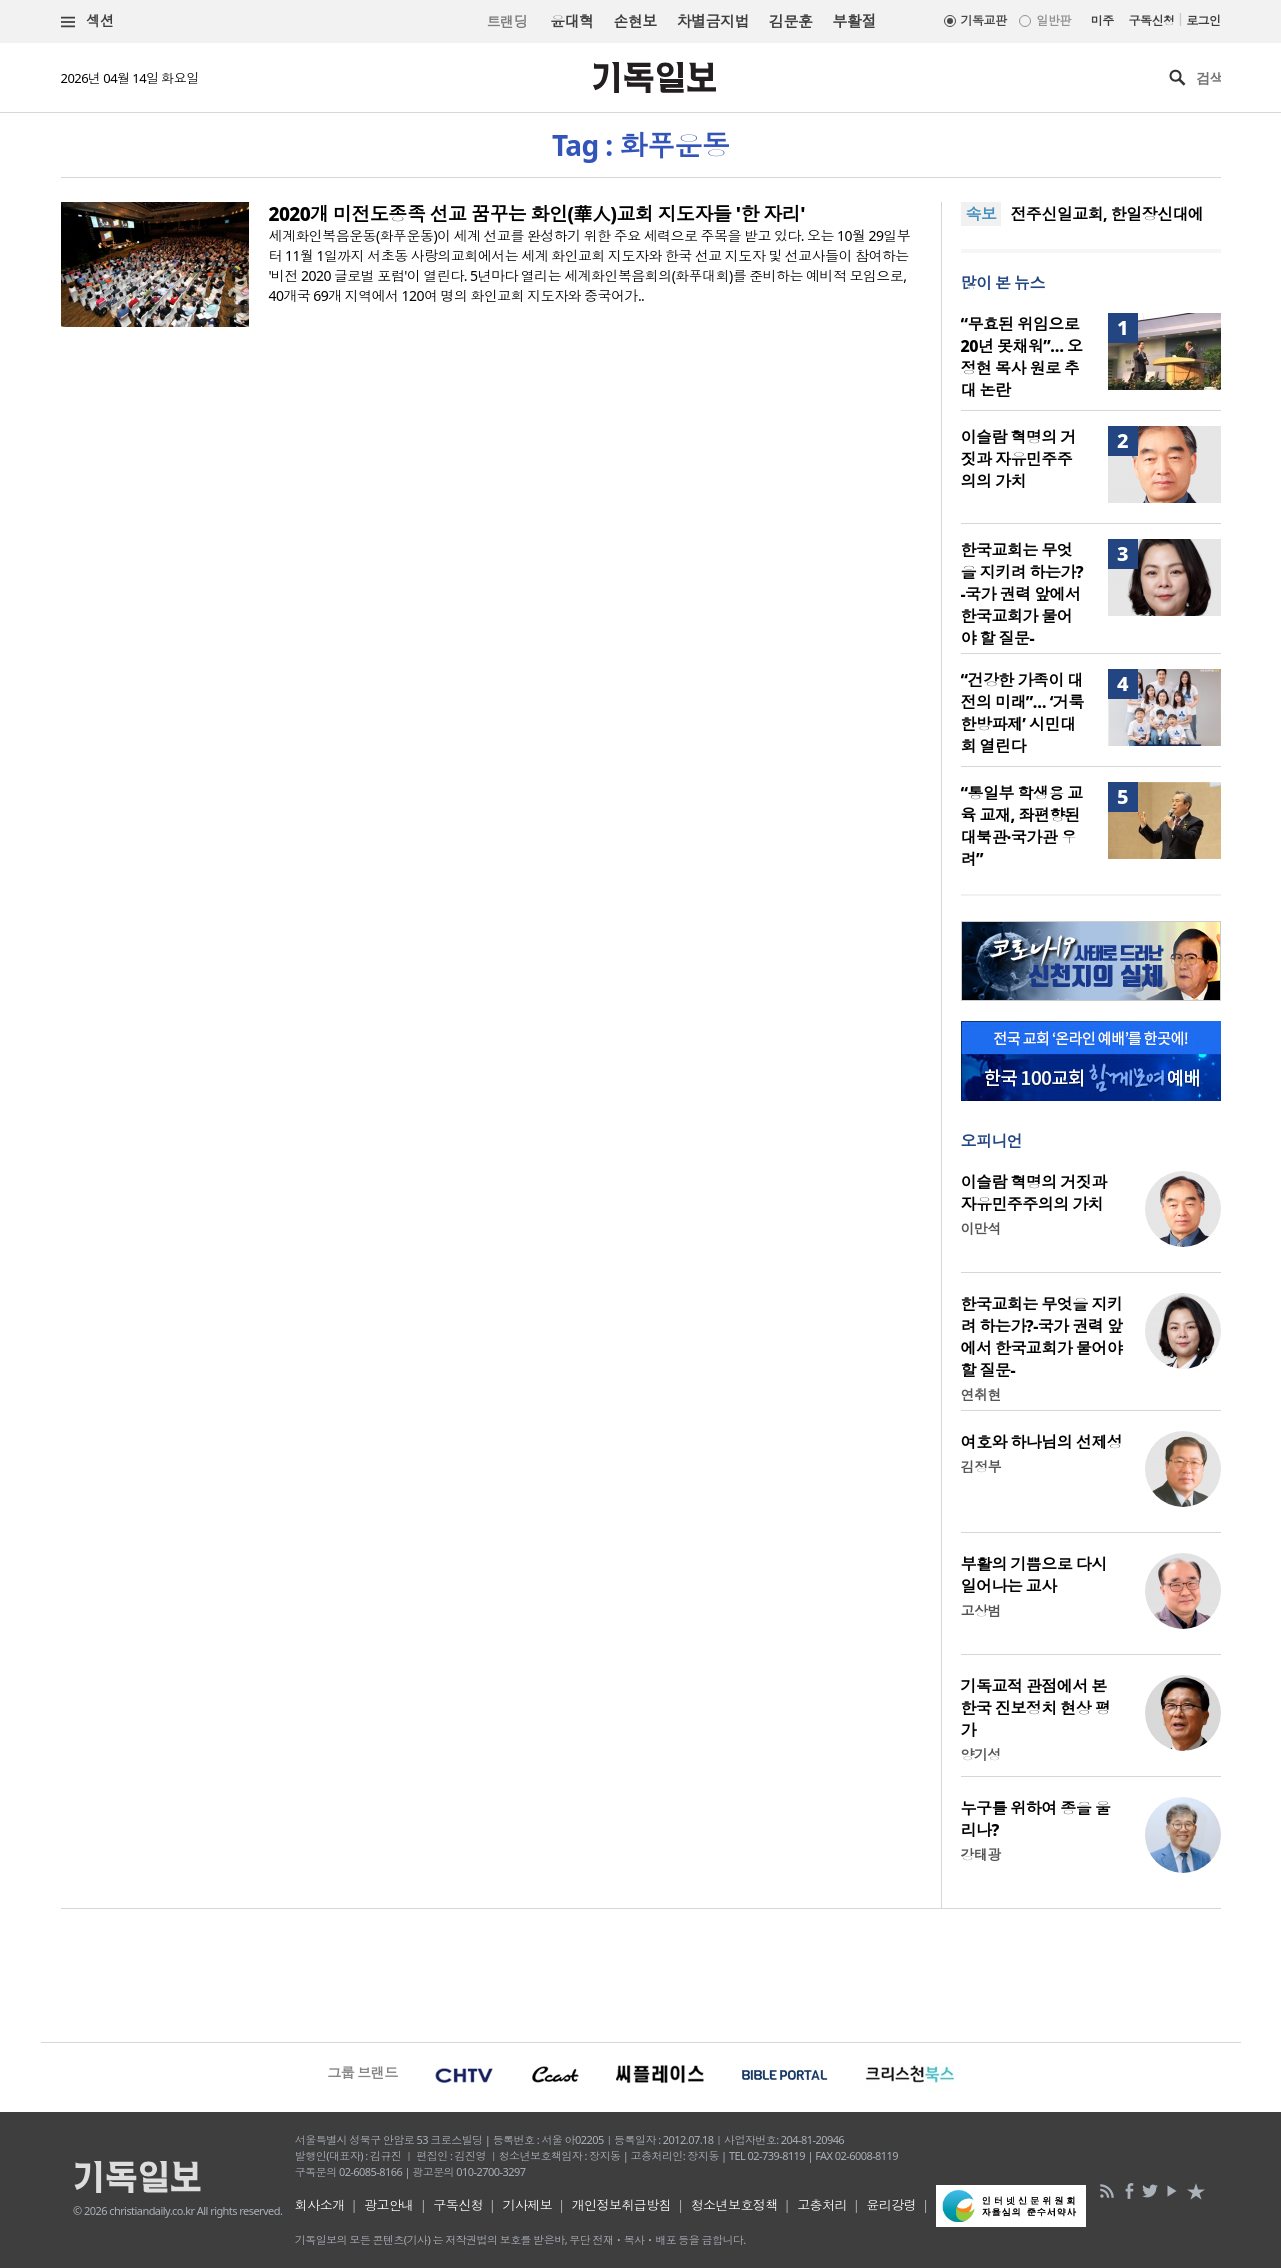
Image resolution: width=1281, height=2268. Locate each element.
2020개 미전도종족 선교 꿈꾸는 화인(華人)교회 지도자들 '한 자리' (537, 214)
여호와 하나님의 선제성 (1042, 1442)
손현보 (634, 21)
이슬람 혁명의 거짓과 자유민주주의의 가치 (1018, 459)
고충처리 (822, 2205)
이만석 (981, 1228)
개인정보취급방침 (622, 2205)
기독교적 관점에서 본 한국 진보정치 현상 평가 (1036, 1708)
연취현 (981, 1394)
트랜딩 (507, 21)
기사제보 (527, 2205)
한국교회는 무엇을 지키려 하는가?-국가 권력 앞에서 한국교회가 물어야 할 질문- (1022, 594)
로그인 (1203, 20)
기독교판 (984, 20)
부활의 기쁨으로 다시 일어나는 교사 (1034, 1575)
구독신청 (1152, 20)
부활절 (853, 21)
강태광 (981, 1854)
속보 (981, 214)
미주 (1102, 20)
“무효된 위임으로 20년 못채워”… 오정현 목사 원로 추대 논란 (1022, 357)
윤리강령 (891, 2205)
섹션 (88, 21)
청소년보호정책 (734, 2205)
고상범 (981, 1610)
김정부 (981, 1466)
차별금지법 (713, 21)
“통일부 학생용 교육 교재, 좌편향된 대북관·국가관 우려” (1022, 826)
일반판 (1053, 20)
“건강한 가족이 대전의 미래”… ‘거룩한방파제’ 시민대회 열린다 (1022, 713)
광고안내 (389, 2205)
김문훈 (790, 21)
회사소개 (320, 2205)
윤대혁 (571, 21)
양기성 (981, 1754)
